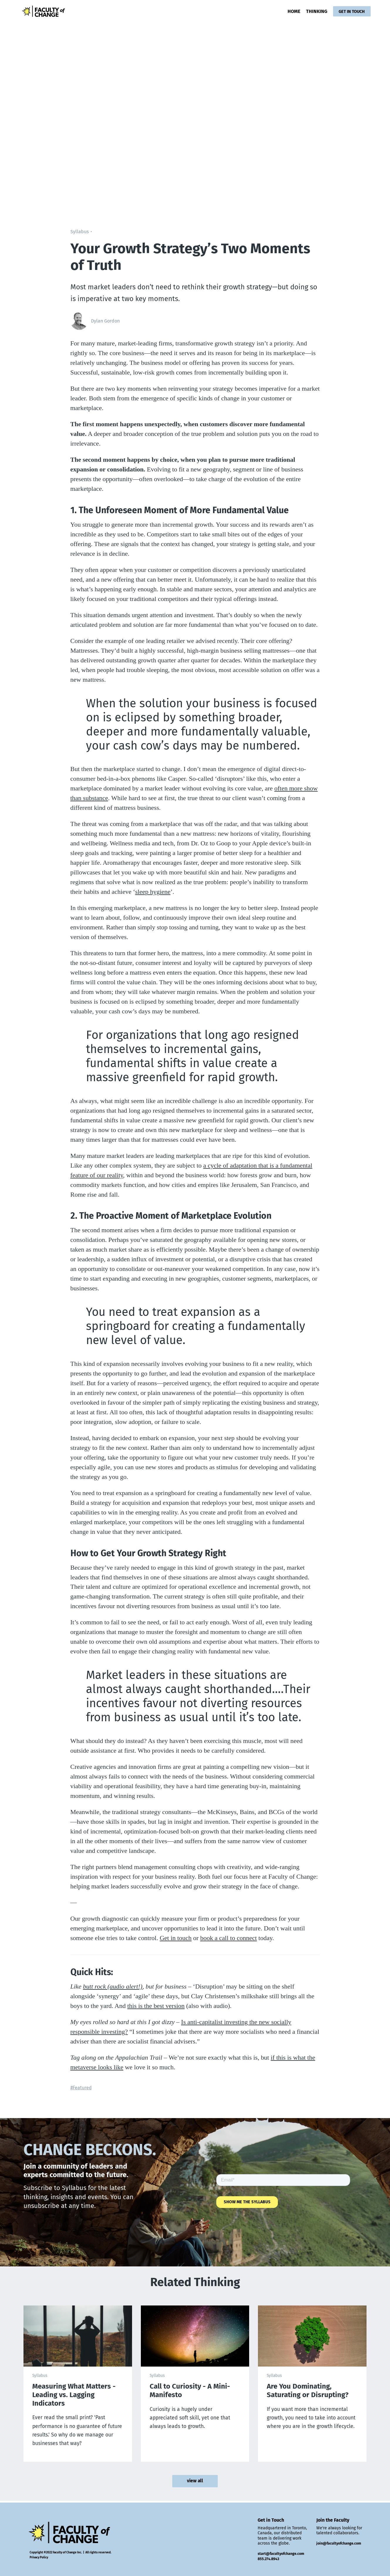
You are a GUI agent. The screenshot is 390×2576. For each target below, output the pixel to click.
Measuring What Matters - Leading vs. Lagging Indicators (74, 2394)
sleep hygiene (152, 891)
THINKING (314, 11)
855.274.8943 (268, 2559)
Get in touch (176, 1938)
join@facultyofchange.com (338, 2543)
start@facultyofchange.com (281, 2553)
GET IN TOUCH (351, 11)
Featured (82, 2087)
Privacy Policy (39, 2557)
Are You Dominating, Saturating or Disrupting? (308, 2390)
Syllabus (79, 231)
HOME (292, 11)
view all (195, 2482)
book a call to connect (228, 1938)
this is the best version (156, 2005)
